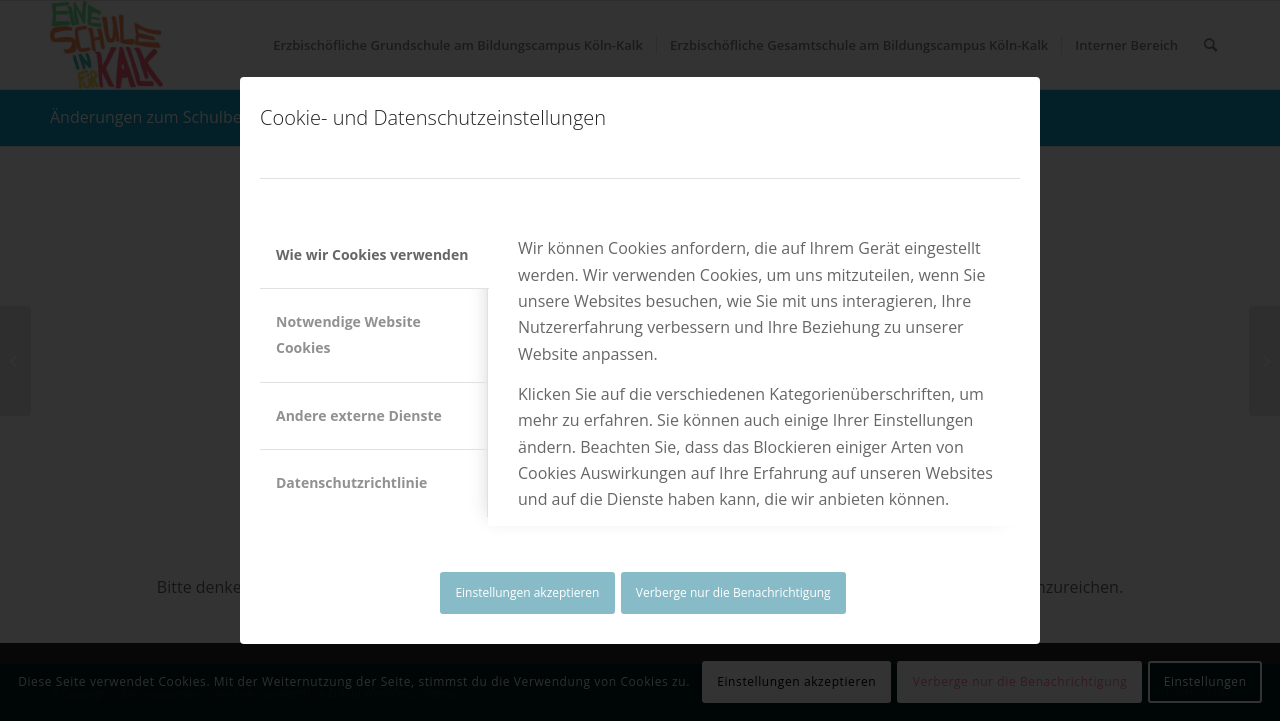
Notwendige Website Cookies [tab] (348, 334)
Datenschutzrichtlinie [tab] (351, 482)
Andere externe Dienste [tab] (359, 415)
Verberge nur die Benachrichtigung (733, 592)
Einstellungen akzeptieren (527, 592)
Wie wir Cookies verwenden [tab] (372, 254)
